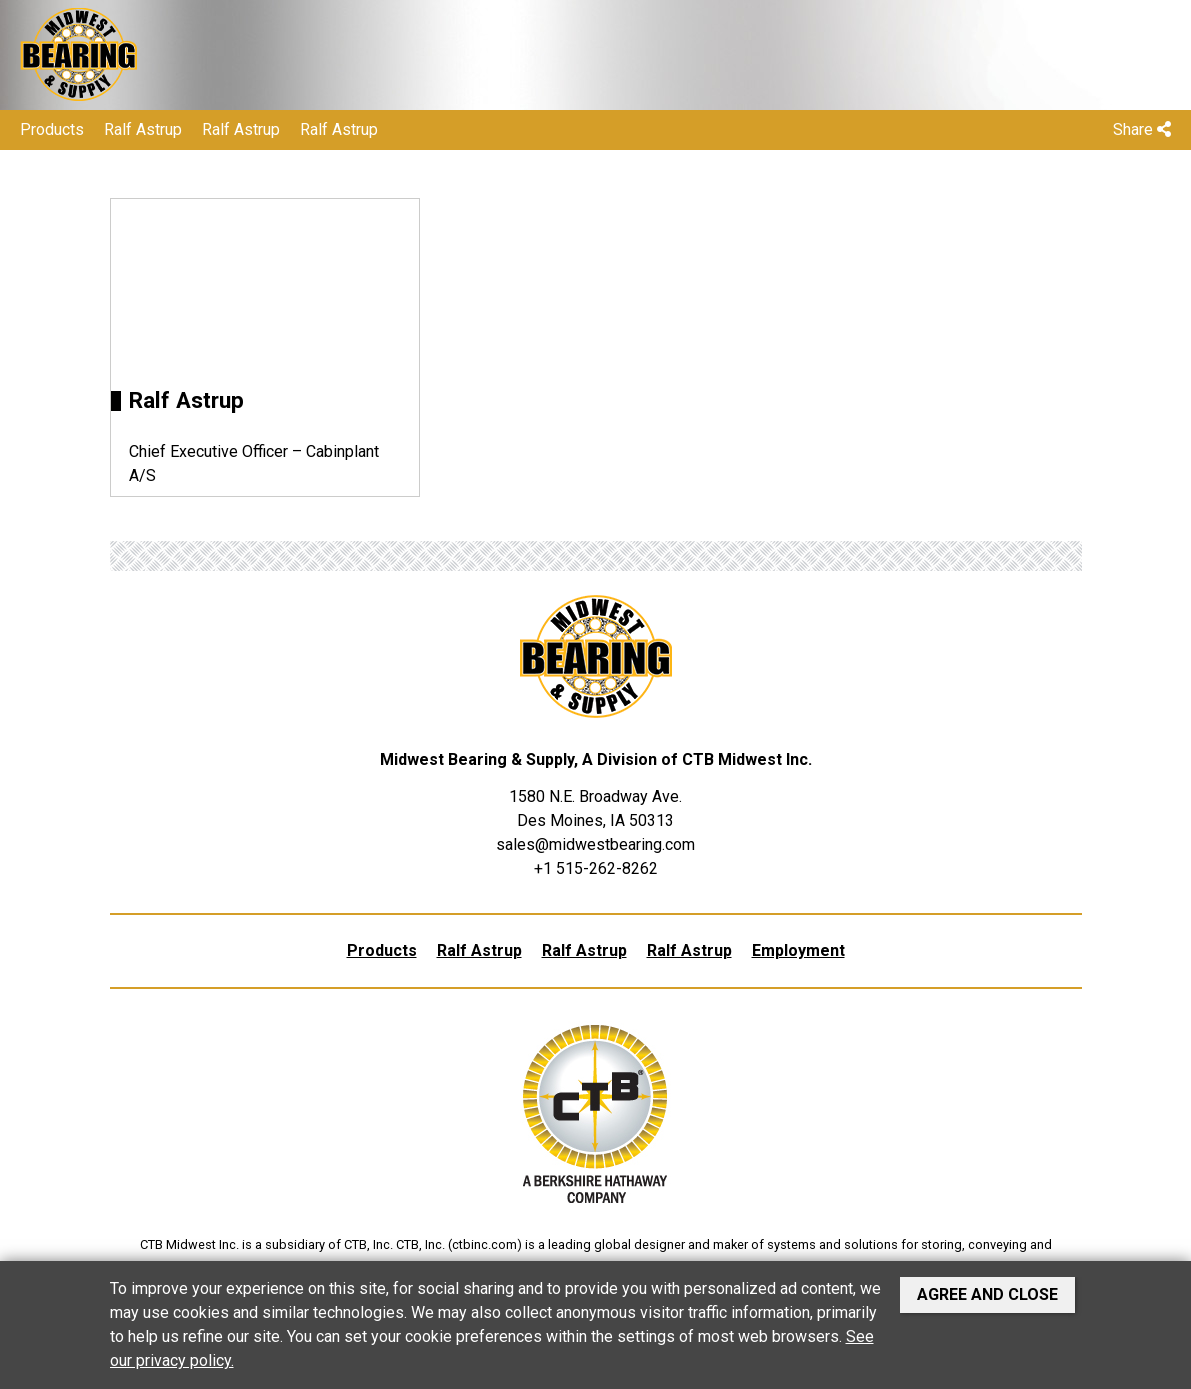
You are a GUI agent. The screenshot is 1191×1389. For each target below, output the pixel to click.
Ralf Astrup (143, 129)
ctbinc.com (484, 1244)
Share (1142, 129)
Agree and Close (987, 1294)
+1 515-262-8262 (596, 868)
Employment (798, 950)
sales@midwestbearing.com (595, 844)
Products (52, 129)
